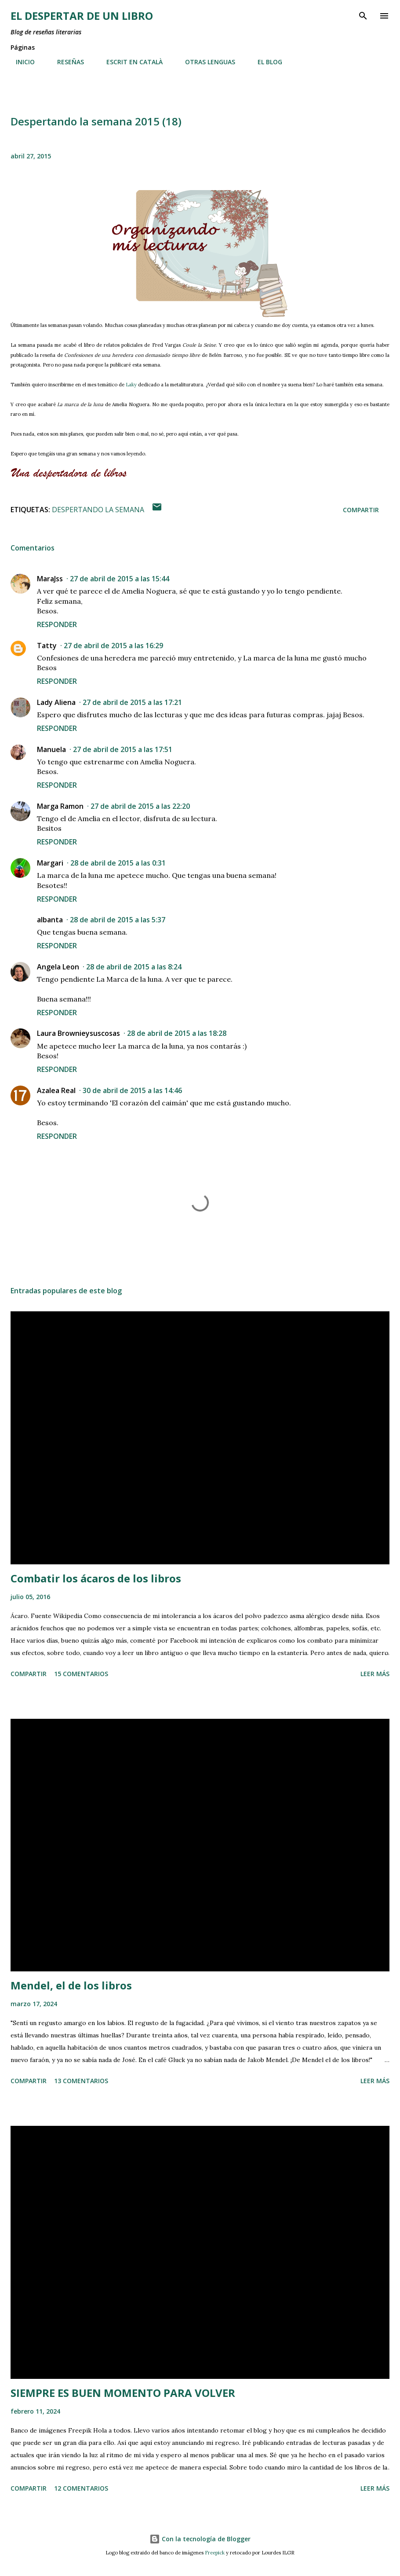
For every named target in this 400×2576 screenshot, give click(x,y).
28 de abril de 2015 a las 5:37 (117, 920)
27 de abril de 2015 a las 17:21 (132, 702)
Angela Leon (58, 967)
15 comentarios (81, 1674)
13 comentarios (81, 2081)
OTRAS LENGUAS (205, 62)
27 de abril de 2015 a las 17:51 (122, 749)
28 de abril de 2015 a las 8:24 (134, 967)
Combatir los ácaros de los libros (96, 1578)
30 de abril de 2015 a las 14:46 (132, 1090)
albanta (50, 920)
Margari (50, 863)
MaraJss (50, 578)
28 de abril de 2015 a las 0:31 (118, 863)
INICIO (20, 62)
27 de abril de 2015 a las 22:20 (140, 806)
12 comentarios (81, 2488)
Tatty (47, 645)
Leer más (374, 1674)
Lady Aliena (56, 702)
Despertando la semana (98, 509)
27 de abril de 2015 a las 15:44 (119, 578)
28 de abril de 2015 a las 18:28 (176, 1033)
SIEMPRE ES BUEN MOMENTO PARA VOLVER (123, 2392)
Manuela (51, 749)
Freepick (215, 2553)
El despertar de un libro (82, 15)
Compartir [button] (361, 510)
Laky (131, 385)
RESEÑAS (65, 62)
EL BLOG (264, 62)
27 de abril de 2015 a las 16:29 (113, 645)
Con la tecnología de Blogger (200, 2539)
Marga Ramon (60, 806)
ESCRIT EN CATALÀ (129, 62)
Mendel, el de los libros (71, 1985)
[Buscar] (363, 16)
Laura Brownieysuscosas (78, 1033)
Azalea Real (56, 1090)
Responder (57, 624)
